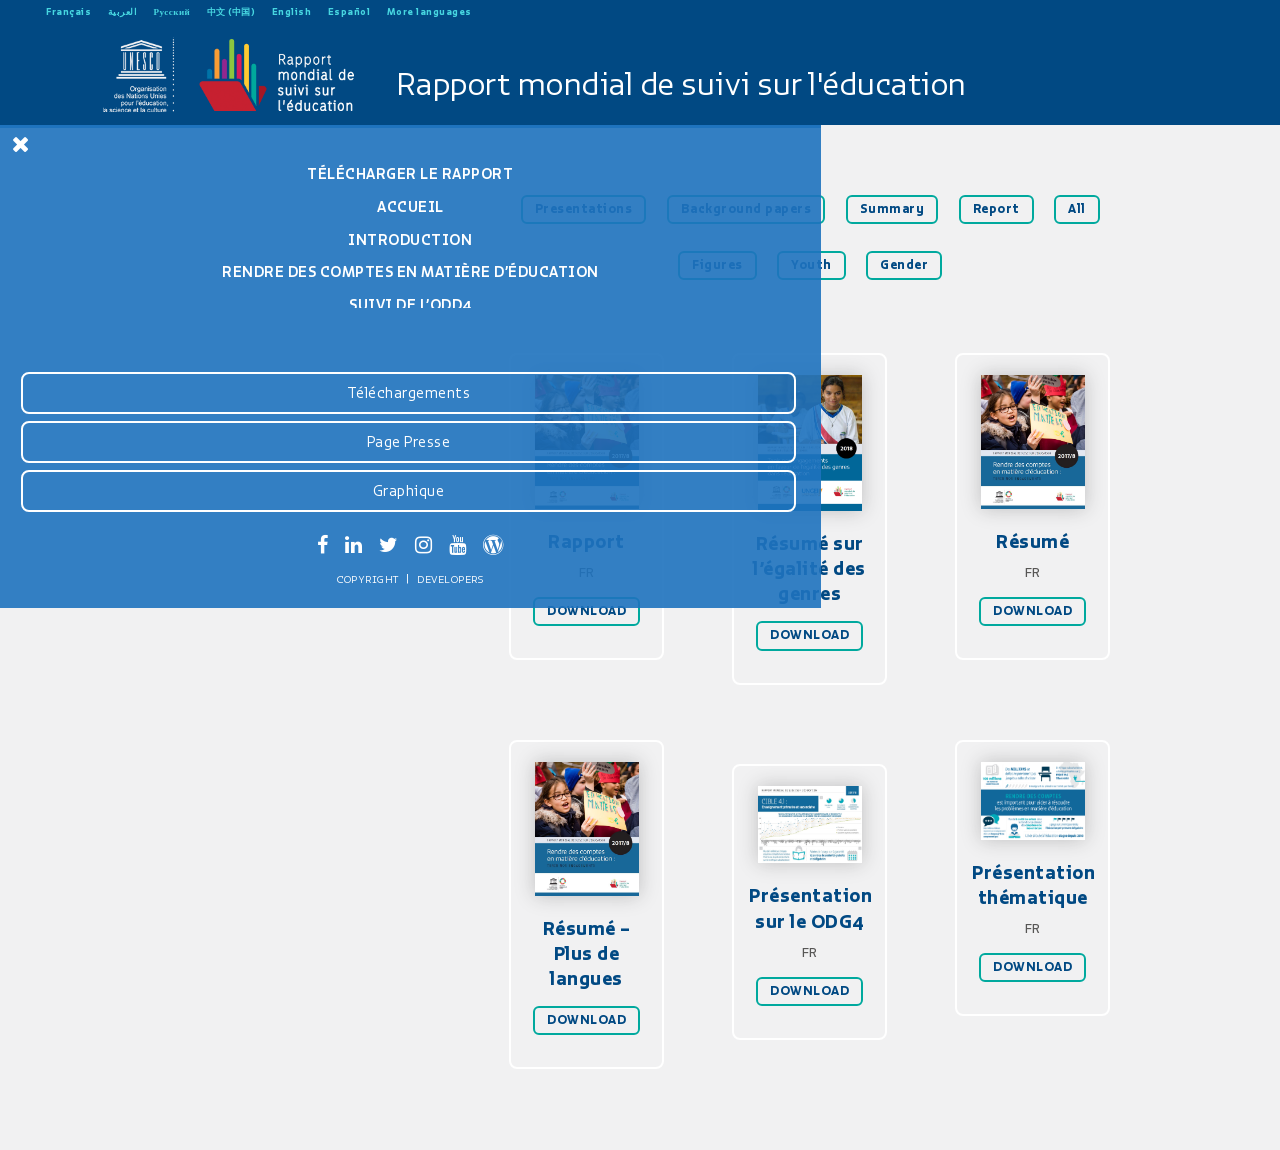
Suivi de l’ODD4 (150, 322)
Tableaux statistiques (150, 388)
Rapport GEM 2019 (150, 470)
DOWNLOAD (586, 611)
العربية (123, 11)
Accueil (150, 207)
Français (68, 11)
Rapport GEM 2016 (150, 503)
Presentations (584, 209)
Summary (892, 209)
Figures (717, 265)
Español (349, 11)
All (1077, 209)
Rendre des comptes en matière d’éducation (150, 280)
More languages (429, 11)
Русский (172, 11)
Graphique (148, 1038)
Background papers (746, 209)
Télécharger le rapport (150, 174)
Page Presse (148, 989)
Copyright (108, 1127)
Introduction (150, 240)
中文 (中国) (231, 11)
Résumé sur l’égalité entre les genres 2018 (150, 428)
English (292, 11)
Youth (811, 265)
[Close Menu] (21, 144)
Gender (904, 265)
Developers (190, 1127)
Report (996, 209)
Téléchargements (148, 940)
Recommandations (150, 355)
